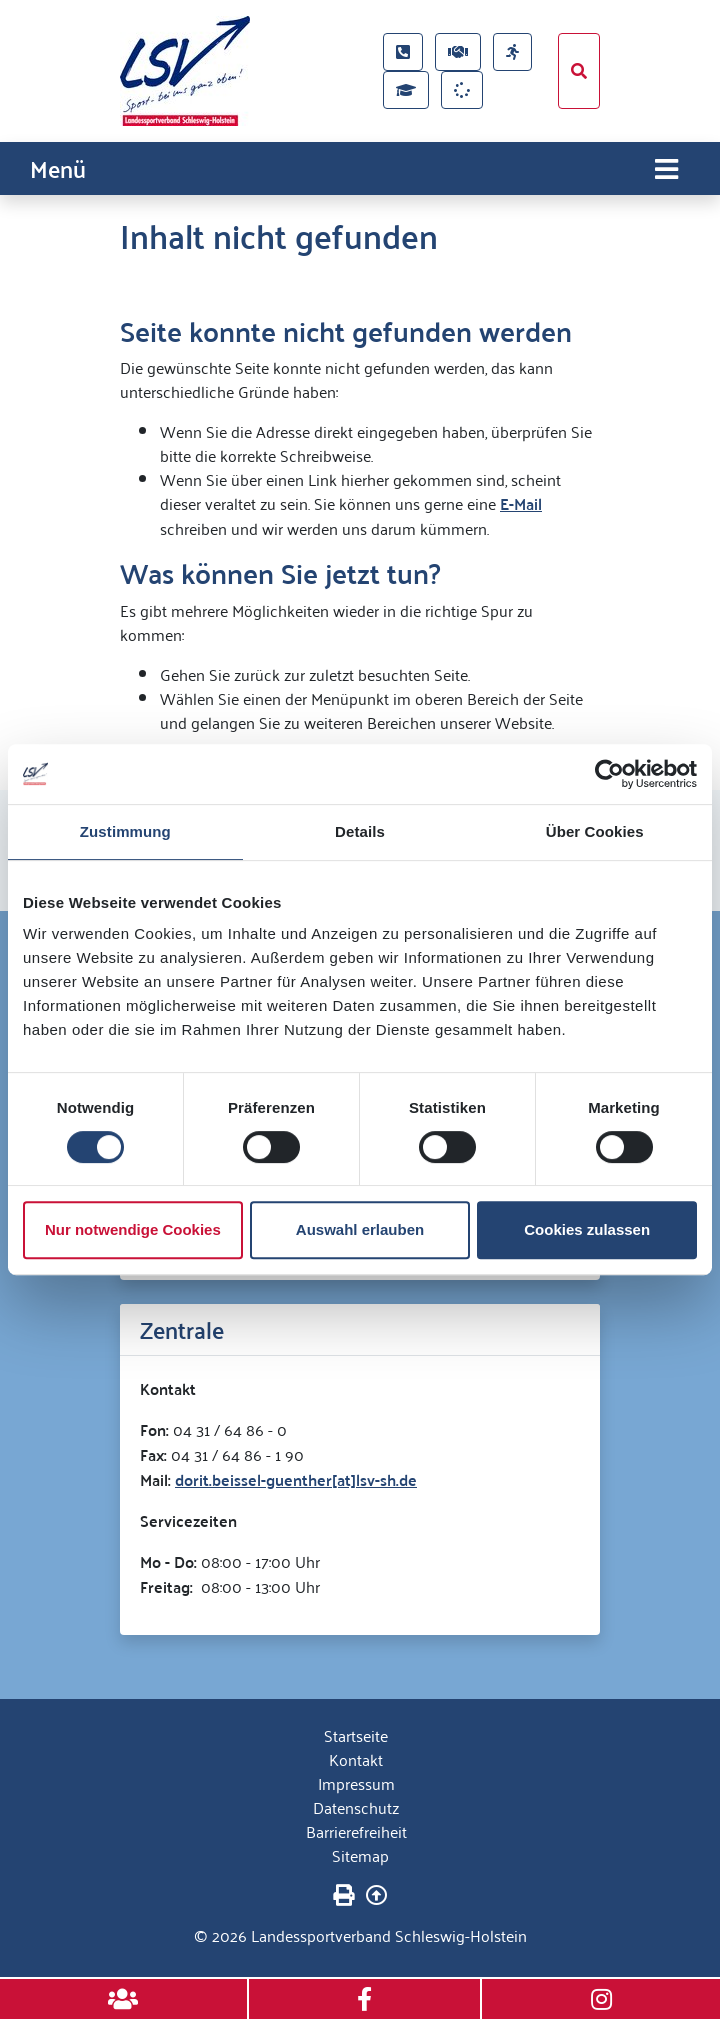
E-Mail (521, 503)
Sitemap (360, 1855)
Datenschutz (356, 1807)
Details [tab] (360, 831)
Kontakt (356, 1759)
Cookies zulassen (587, 1229)
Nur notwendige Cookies (133, 1229)
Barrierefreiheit (356, 1831)
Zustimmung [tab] (125, 831)
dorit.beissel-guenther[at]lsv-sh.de (296, 1479)
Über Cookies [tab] (595, 831)
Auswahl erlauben (360, 1229)
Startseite (356, 1735)
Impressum (356, 1783)
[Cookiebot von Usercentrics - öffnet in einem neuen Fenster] (609, 774)
